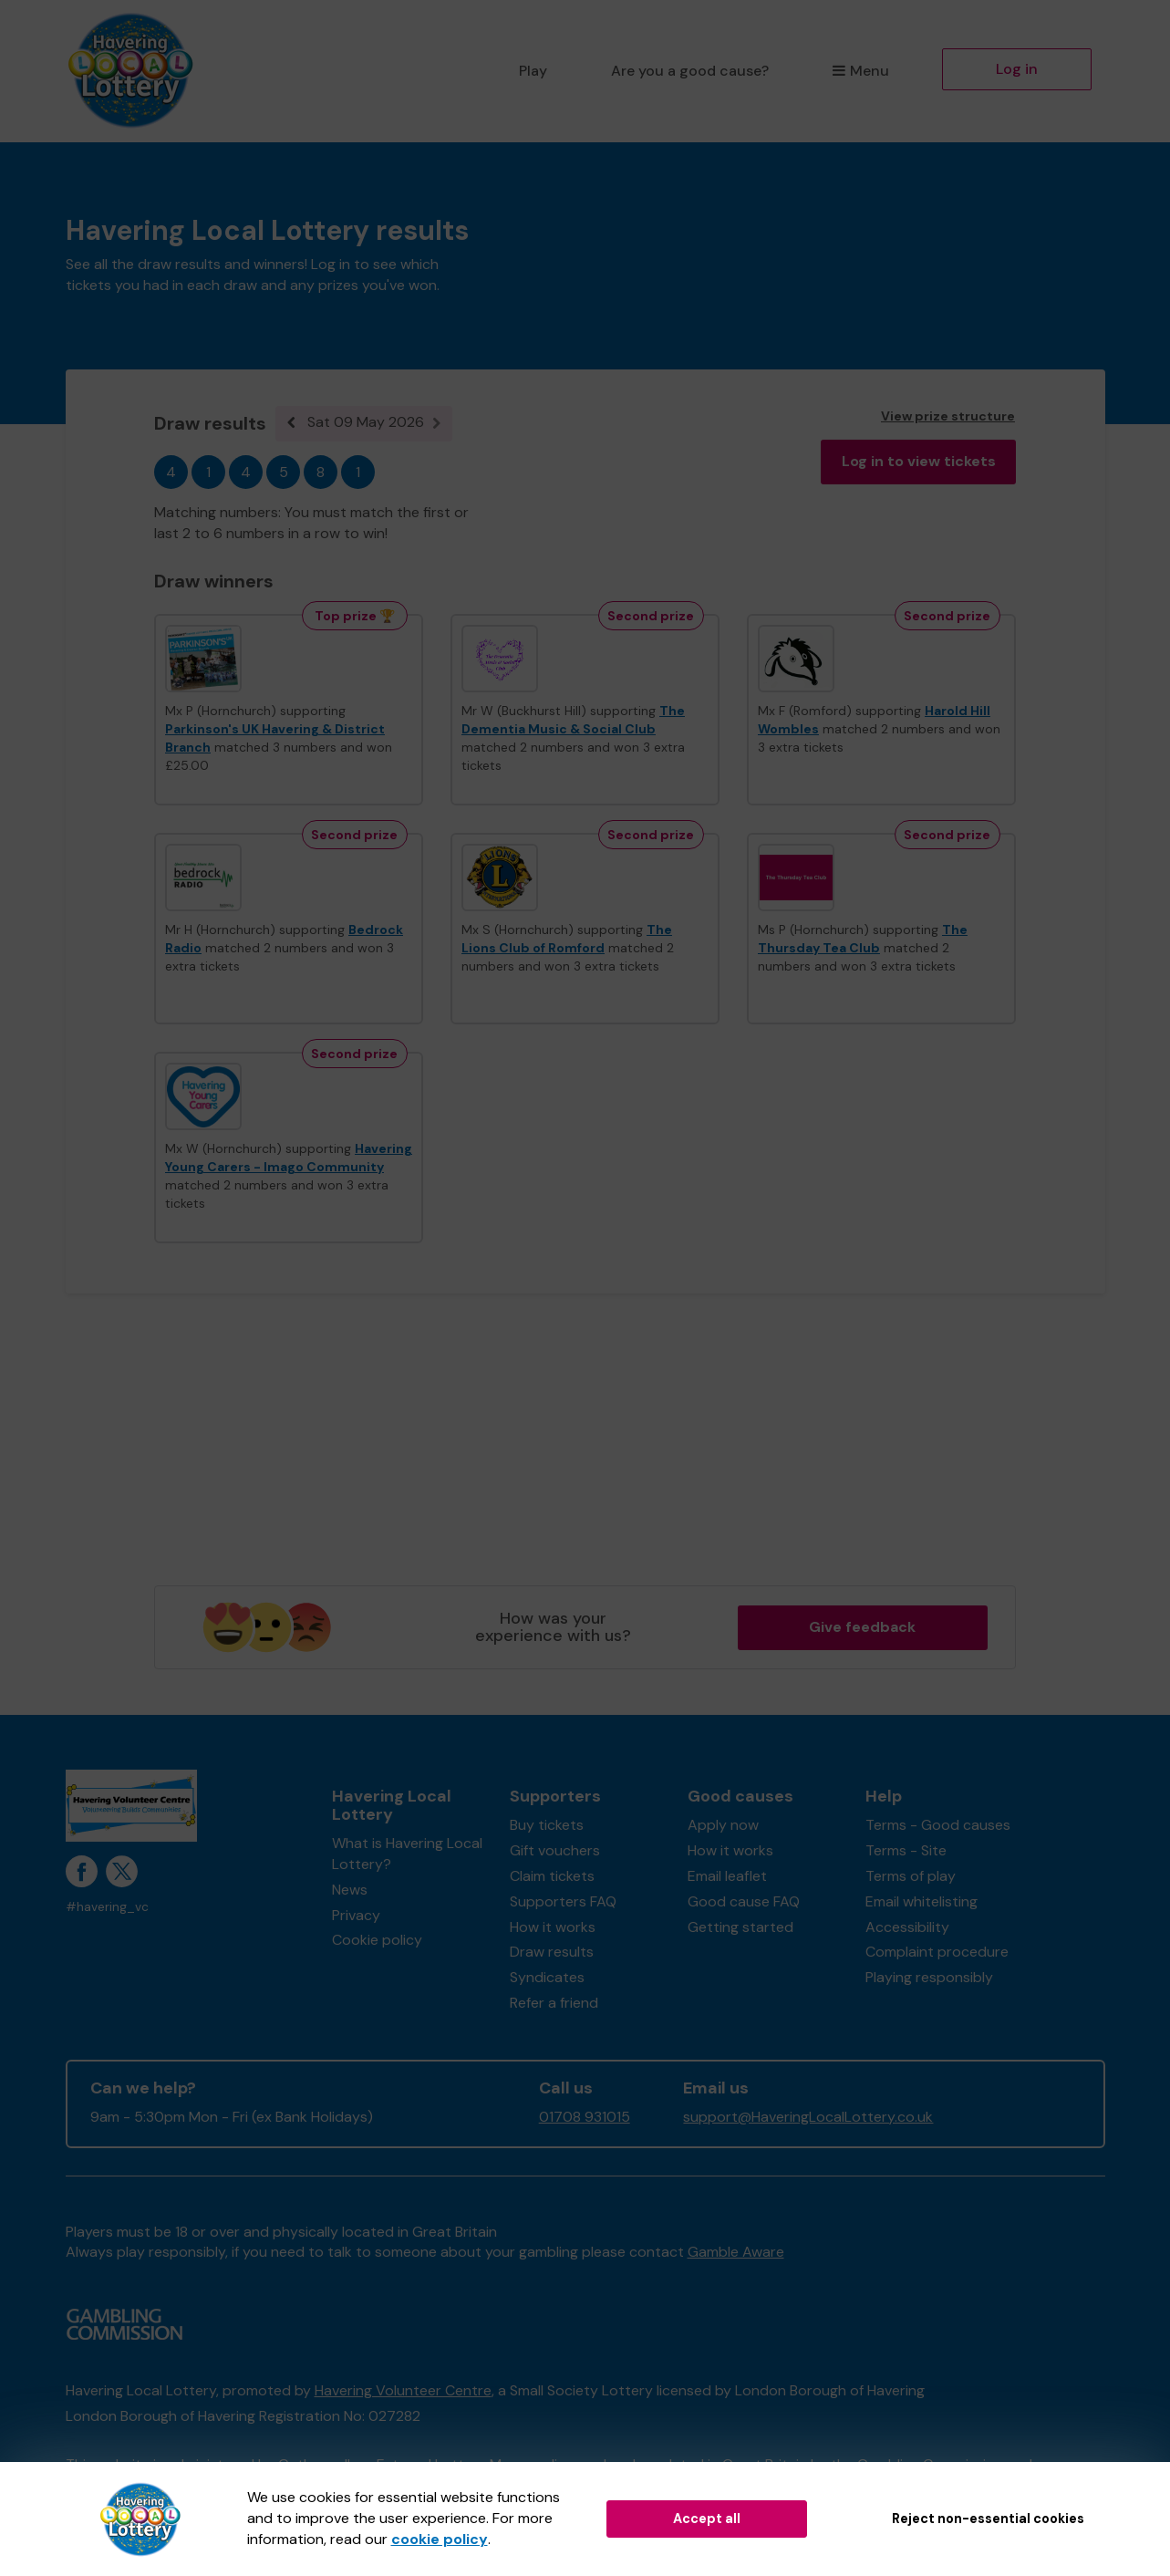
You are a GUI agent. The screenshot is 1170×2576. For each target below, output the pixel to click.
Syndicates (547, 1977)
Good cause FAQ (744, 1901)
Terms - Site (906, 1850)
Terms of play (910, 1875)
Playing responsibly (929, 1977)
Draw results (552, 1951)
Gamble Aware (736, 2251)
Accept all (706, 2518)
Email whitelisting (921, 1901)
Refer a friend (554, 2002)
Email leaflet (727, 1875)
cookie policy (439, 2539)
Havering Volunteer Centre (403, 2390)
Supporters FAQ (563, 1901)
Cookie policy (377, 1939)
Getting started (740, 1927)
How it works (552, 1927)
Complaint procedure (937, 1951)
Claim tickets (552, 1875)
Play (533, 70)
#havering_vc (107, 1907)
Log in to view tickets (919, 461)
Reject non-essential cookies (988, 2518)
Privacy (356, 1915)
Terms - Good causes (937, 1824)
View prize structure (948, 416)
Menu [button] (860, 70)
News (350, 1889)
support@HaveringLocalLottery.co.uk (808, 2116)
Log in (1017, 68)
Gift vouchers (555, 1850)
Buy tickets (547, 1824)
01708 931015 (584, 2116)
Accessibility (907, 1927)
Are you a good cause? (690, 70)
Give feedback (862, 1626)
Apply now (723, 1824)
